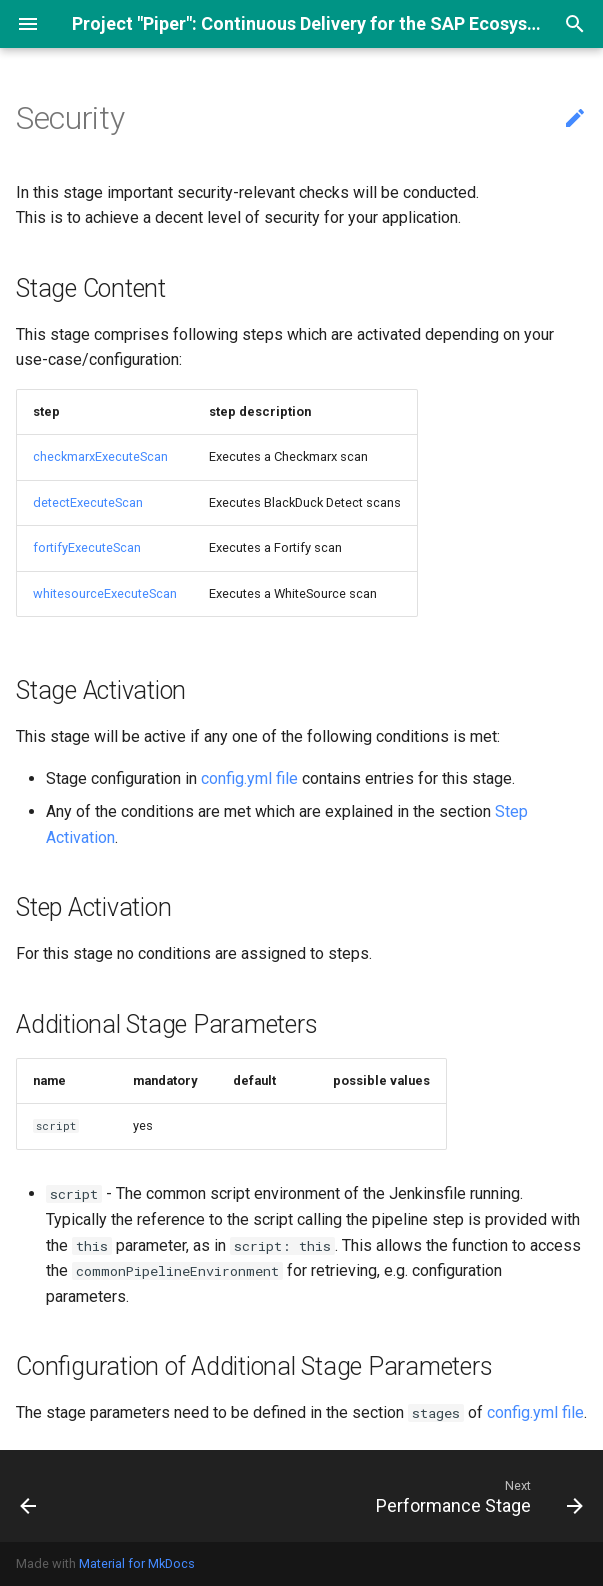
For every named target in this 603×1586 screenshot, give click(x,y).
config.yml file (249, 778)
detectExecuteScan (88, 502)
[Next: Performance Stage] (476, 1496)
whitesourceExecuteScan (105, 593)
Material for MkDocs (137, 1563)
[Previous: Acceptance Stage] (29, 1496)
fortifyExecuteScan (87, 547)
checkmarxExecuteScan (100, 456)
